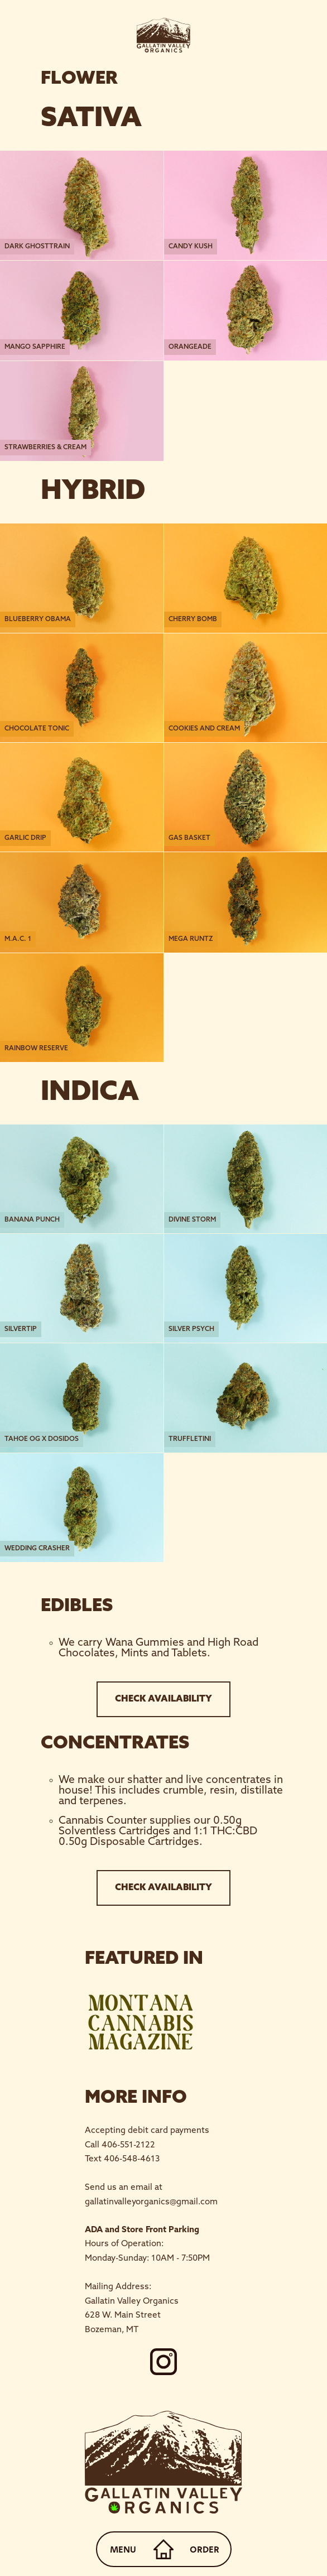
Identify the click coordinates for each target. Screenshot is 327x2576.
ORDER (204, 2549)
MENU (123, 2549)
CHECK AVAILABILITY (163, 1699)
